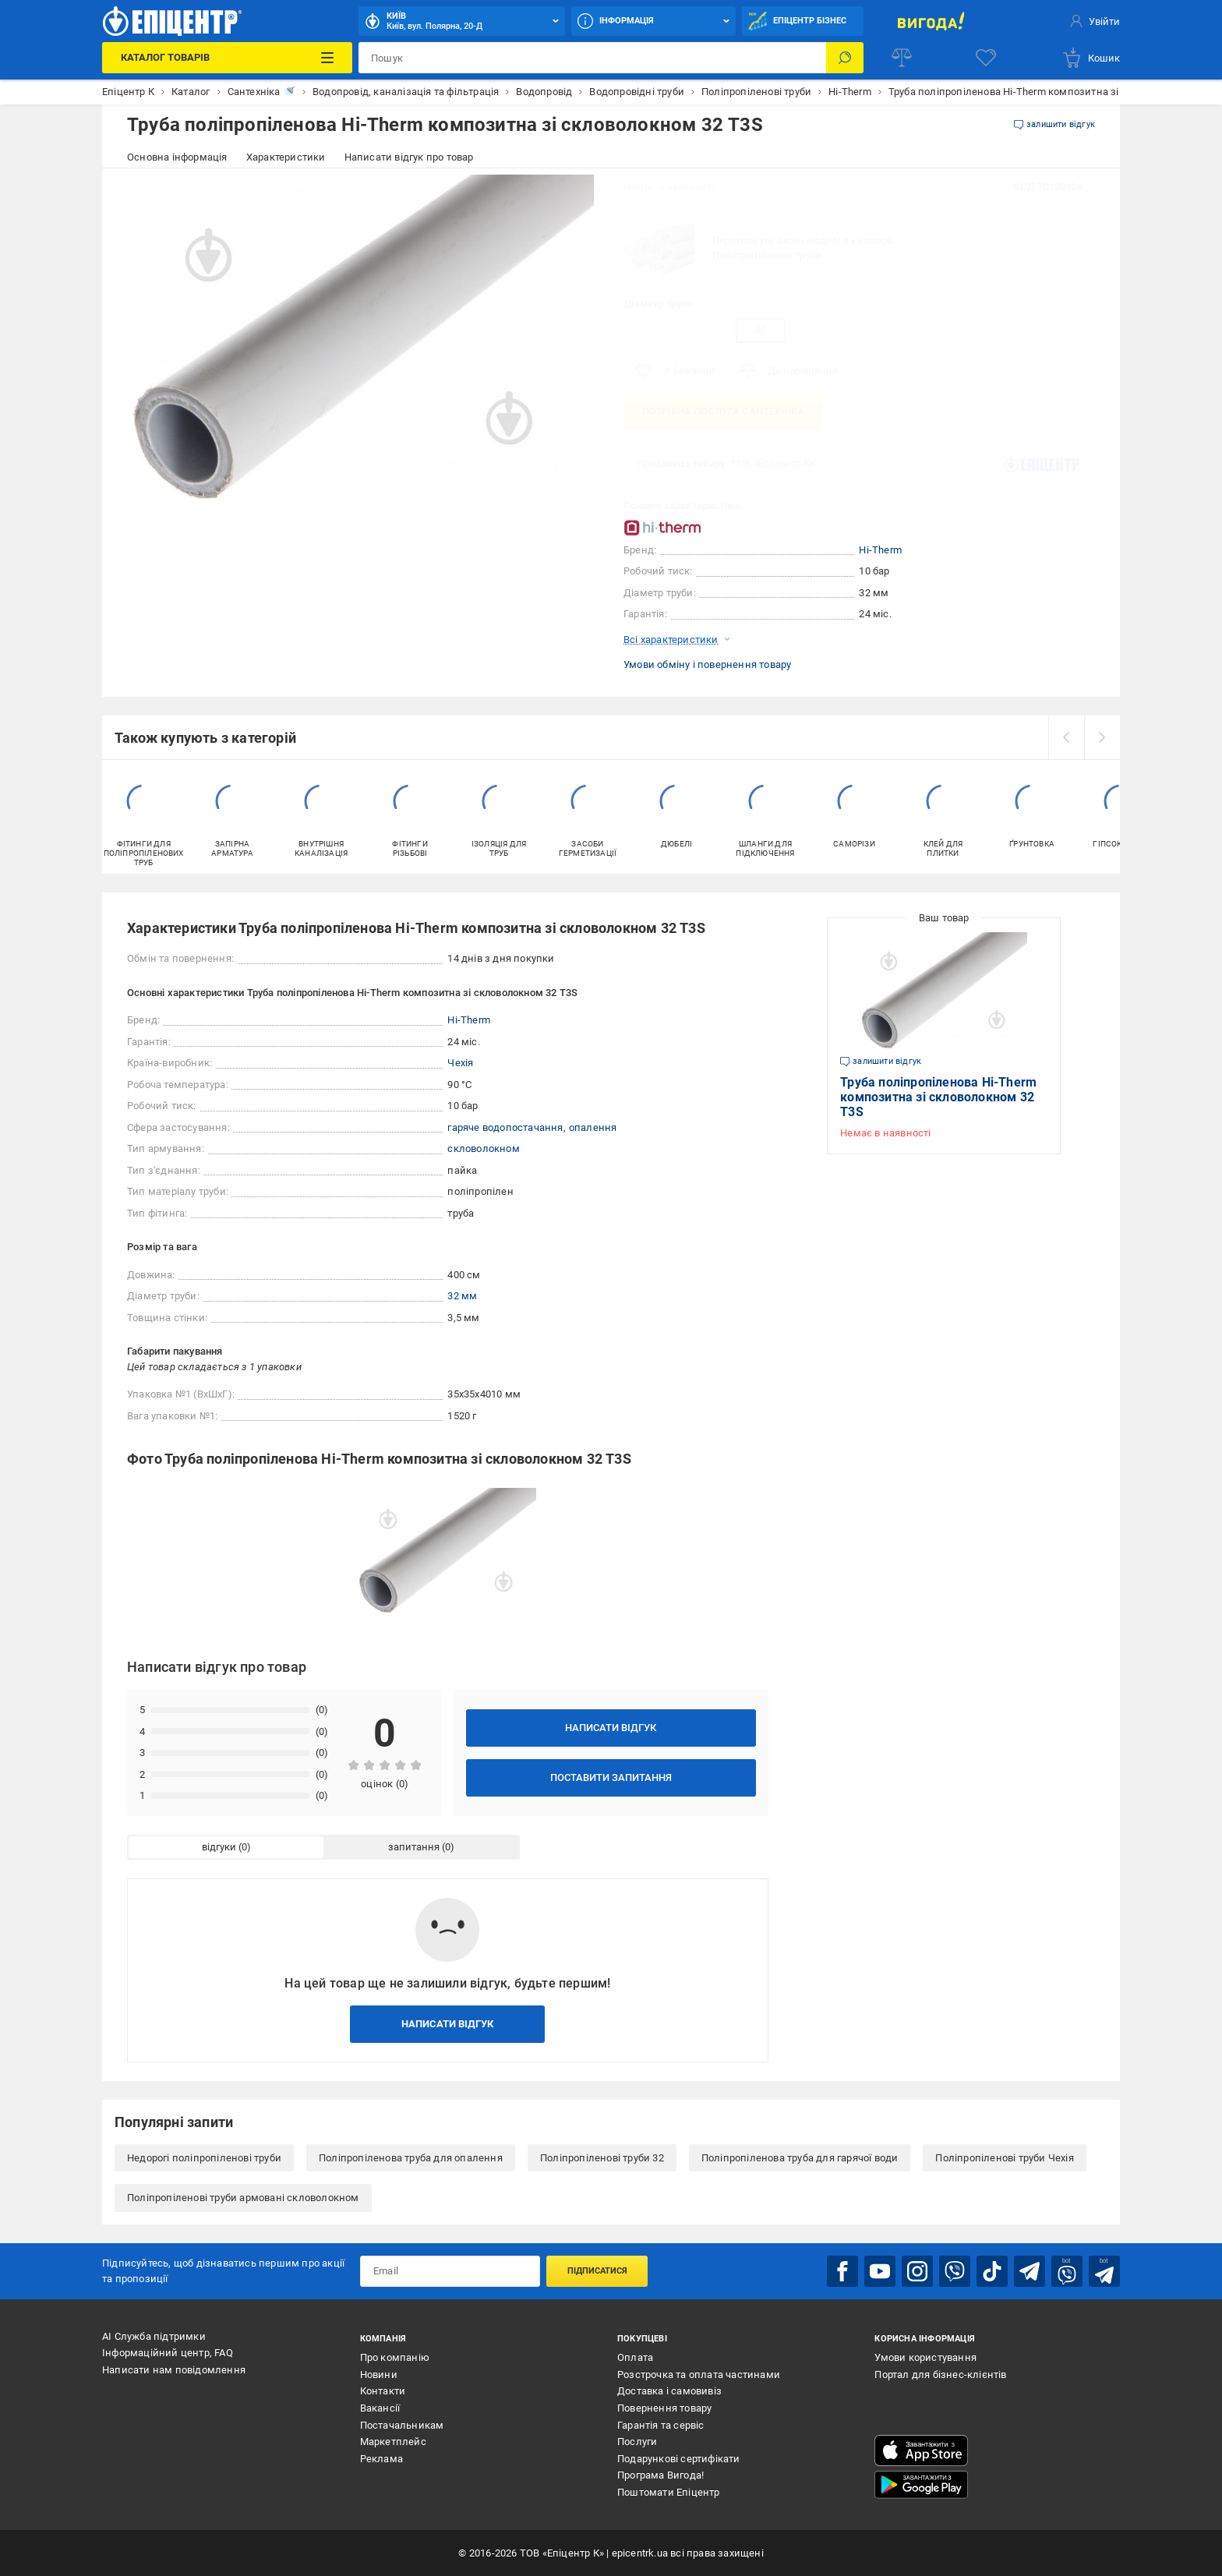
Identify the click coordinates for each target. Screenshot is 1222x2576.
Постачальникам (402, 2425)
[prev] (1066, 737)
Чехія (460, 1063)
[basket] (1090, 58)
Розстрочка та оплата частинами (698, 2374)
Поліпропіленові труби (767, 255)
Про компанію (394, 2357)
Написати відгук (610, 1727)
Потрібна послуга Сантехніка (723, 411)
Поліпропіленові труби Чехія (1004, 2158)
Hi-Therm (880, 550)
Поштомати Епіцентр (668, 2492)
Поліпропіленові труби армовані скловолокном (243, 2197)
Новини (378, 2374)
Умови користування (925, 2357)
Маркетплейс (393, 2441)
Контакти (383, 2391)
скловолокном (483, 1148)
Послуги (637, 2441)
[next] (1102, 737)
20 (648, 330)
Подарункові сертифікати (678, 2459)
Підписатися (597, 2271)
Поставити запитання (611, 1777)
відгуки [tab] (219, 1847)
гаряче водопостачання (505, 1127)
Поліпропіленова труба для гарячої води (800, 2158)
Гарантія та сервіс (661, 2425)
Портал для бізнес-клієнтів (940, 2374)
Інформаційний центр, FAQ (167, 2353)
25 (704, 330)
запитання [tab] (414, 1847)
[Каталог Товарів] (226, 57)
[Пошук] (845, 57)
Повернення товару (664, 2408)
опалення (593, 1127)
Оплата (635, 2357)
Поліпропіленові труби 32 (602, 2158)
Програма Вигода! (660, 2475)
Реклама (381, 2459)
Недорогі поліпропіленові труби (204, 2158)
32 (760, 330)
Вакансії (380, 2408)
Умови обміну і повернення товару (707, 664)
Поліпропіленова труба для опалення (411, 2158)
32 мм (462, 1296)
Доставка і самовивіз (669, 2391)
